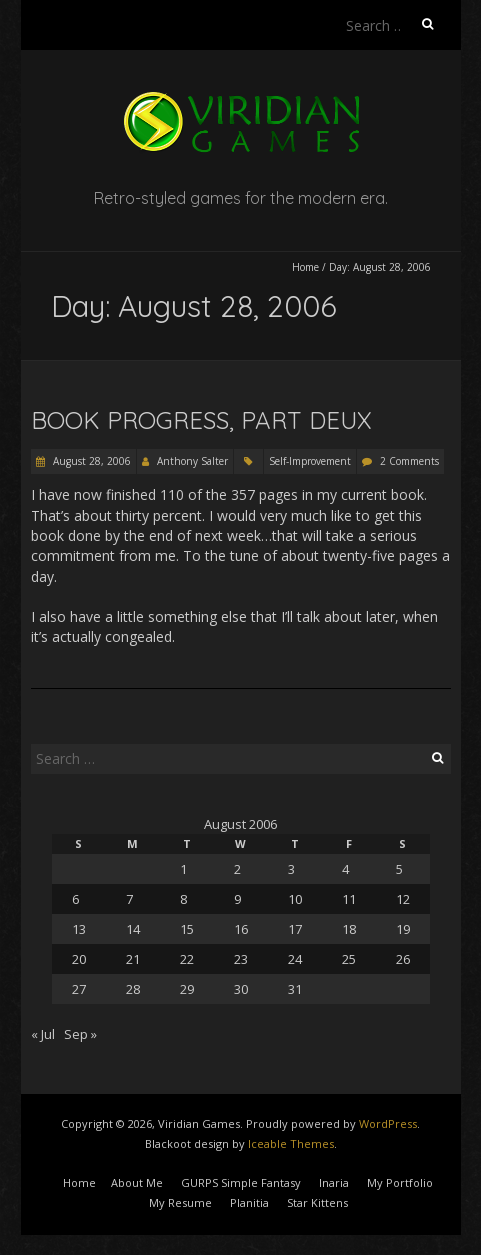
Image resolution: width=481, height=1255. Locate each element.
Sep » (80, 1034)
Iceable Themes (291, 1143)
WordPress (388, 1123)
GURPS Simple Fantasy (241, 1182)
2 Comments (409, 461)
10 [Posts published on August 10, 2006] (295, 899)
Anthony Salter (192, 461)
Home (305, 267)
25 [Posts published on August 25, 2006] (349, 959)
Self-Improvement (310, 461)
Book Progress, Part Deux (201, 420)
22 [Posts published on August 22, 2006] (187, 959)
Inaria (334, 1182)
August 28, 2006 (90, 461)
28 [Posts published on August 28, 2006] (133, 989)
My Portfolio (400, 1182)
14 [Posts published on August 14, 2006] (133, 929)
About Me (137, 1182)
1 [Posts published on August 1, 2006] (183, 869)
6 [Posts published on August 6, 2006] (75, 899)
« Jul (43, 1034)
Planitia (249, 1202)
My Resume (180, 1202)
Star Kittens (317, 1202)
